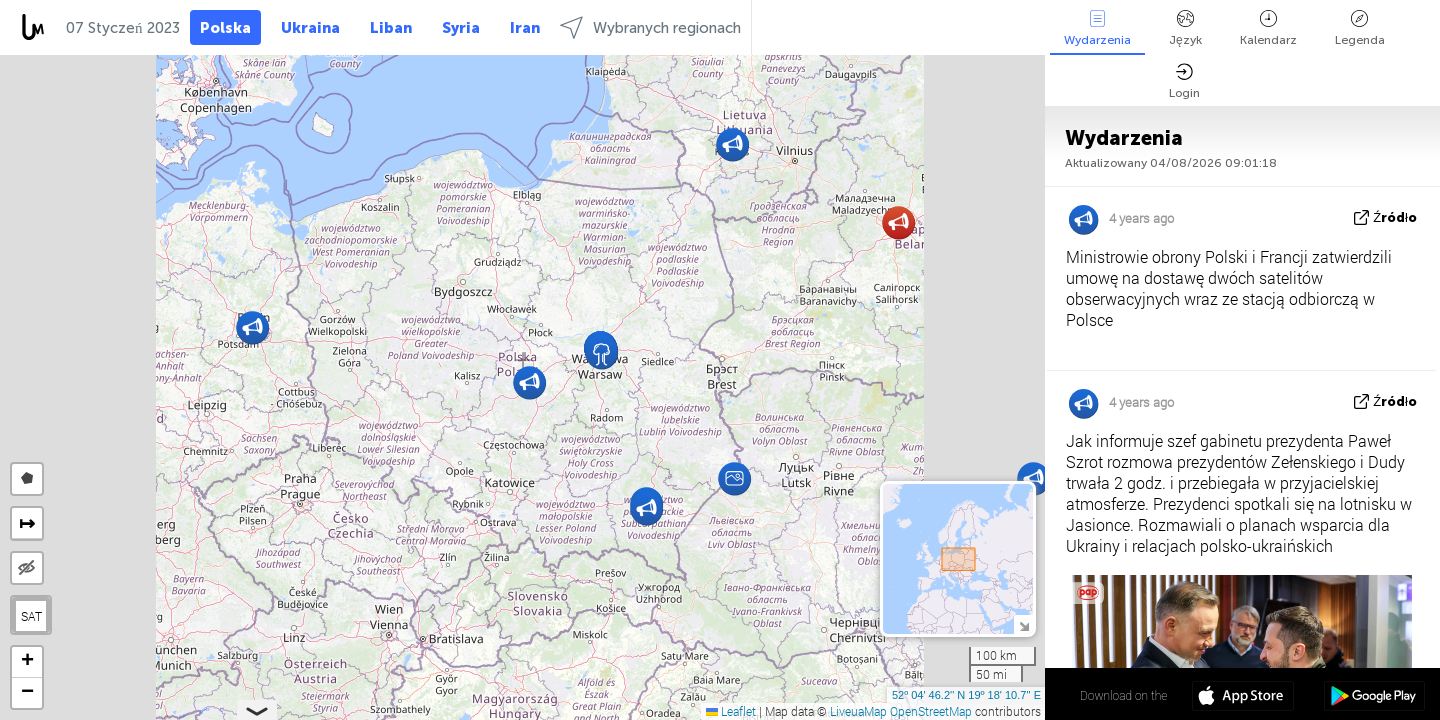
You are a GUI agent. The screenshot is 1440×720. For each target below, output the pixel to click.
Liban (391, 28)
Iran (525, 28)
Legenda (1360, 28)
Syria (461, 28)
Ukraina (310, 28)
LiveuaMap (858, 711)
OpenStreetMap (931, 711)
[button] (734, 478)
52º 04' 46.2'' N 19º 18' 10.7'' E (966, 695)
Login (1184, 81)
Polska (225, 28)
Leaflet (731, 711)
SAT (31, 616)
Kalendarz (1268, 28)
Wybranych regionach (650, 27)
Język (1185, 28)
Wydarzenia (1097, 28)
